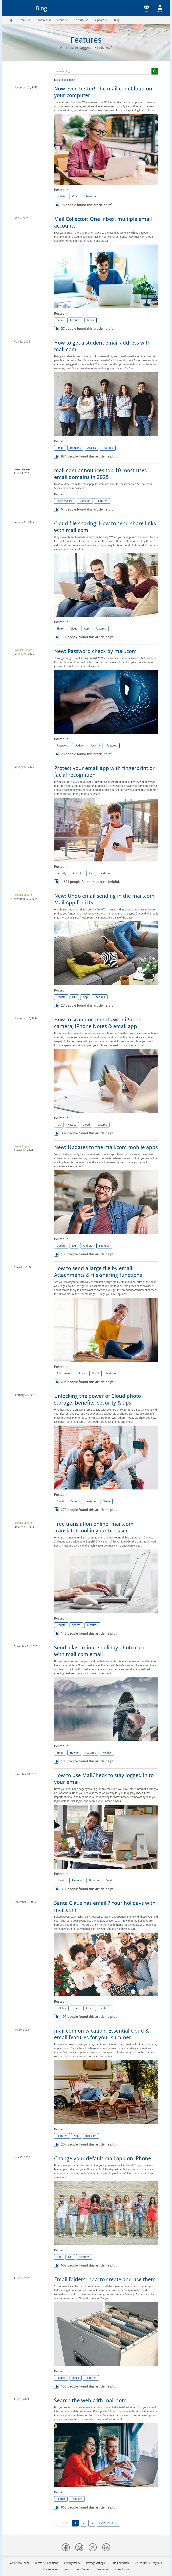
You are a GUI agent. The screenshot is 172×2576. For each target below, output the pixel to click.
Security (81, 20)
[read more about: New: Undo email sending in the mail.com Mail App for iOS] (106, 984)
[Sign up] (160, 7)
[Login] (146, 7)
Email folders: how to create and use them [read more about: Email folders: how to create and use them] (105, 2279)
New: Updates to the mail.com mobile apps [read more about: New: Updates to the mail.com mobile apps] (106, 1147)
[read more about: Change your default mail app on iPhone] (106, 2244)
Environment (50, 2569)
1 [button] (75, 2523)
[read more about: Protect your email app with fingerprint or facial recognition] (106, 860)
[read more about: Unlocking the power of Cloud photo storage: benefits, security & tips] (106, 1488)
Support (101, 20)
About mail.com (19, 2563)
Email (24, 20)
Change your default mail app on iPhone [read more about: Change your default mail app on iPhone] (102, 2158)
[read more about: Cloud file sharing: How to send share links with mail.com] (106, 615)
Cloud (62, 20)
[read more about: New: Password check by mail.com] (106, 732)
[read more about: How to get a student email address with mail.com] (106, 435)
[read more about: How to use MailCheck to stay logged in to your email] (106, 1867)
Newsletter (102, 2569)
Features (43, 20)
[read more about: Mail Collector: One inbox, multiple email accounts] (106, 307)
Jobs (66, 2569)
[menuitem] (10, 20)
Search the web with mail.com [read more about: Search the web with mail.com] (90, 2400)
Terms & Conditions (46, 2563)
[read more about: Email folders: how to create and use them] (106, 2365)
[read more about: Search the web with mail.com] (106, 2486)
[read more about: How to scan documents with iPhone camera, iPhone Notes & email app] (106, 1112)
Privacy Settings (95, 2563)
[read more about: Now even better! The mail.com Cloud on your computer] (106, 183)
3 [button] (92, 2523)
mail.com (20, 9)
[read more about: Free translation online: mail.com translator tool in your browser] (106, 1612)
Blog (116, 20)
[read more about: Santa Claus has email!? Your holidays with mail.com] (106, 1995)
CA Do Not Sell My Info (148, 2563)
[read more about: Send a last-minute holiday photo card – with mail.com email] (106, 1740)
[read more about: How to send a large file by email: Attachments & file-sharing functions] (106, 1360)
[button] (61, 196)
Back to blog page (64, 79)
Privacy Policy (72, 2563)
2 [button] (83, 2523)
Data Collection (120, 2563)
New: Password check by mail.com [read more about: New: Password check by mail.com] (95, 651)
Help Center (82, 2569)
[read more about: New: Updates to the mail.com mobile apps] (106, 1233)
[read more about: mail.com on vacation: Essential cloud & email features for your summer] (106, 2123)
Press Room (122, 2569)
